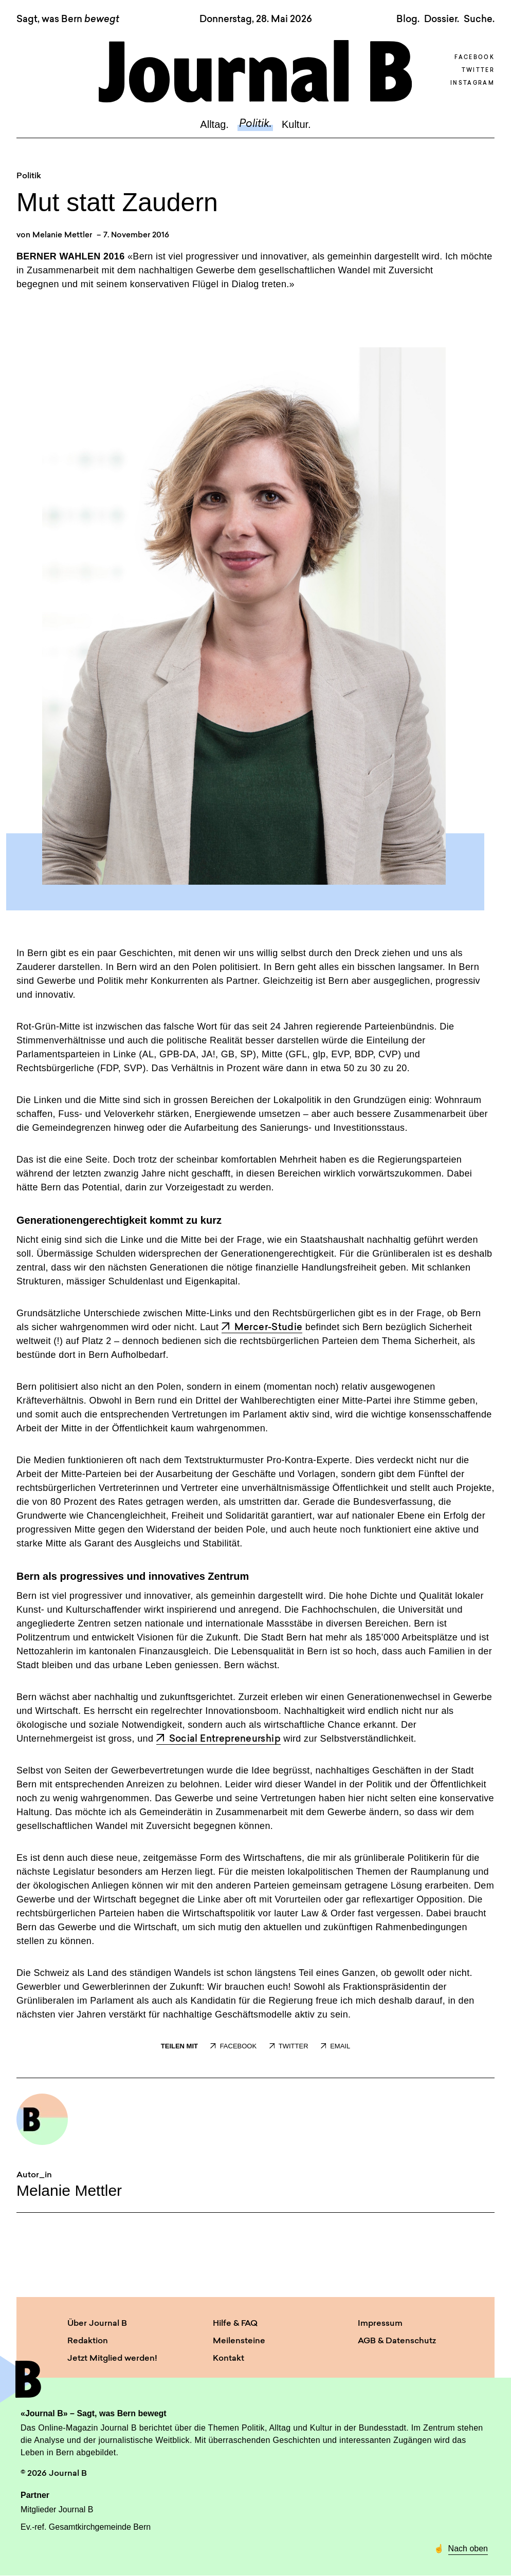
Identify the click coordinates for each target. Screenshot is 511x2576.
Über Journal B (97, 2324)
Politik (28, 176)
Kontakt (228, 2359)
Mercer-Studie (262, 1328)
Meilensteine (239, 2341)
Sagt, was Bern (67, 20)
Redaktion (87, 2341)
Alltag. (214, 124)
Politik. (255, 124)
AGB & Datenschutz (397, 2341)
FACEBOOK (233, 2046)
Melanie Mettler (62, 235)
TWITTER (288, 2046)
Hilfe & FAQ (235, 2324)
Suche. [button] (479, 19)
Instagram (472, 83)
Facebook (474, 58)
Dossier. (441, 19)
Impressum (380, 2324)
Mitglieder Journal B (57, 2509)
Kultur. (296, 124)
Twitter (478, 70)
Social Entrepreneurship (218, 1739)
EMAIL (335, 2046)
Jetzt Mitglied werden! (112, 2359)
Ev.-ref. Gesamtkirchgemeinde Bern (86, 2527)
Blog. (407, 19)
